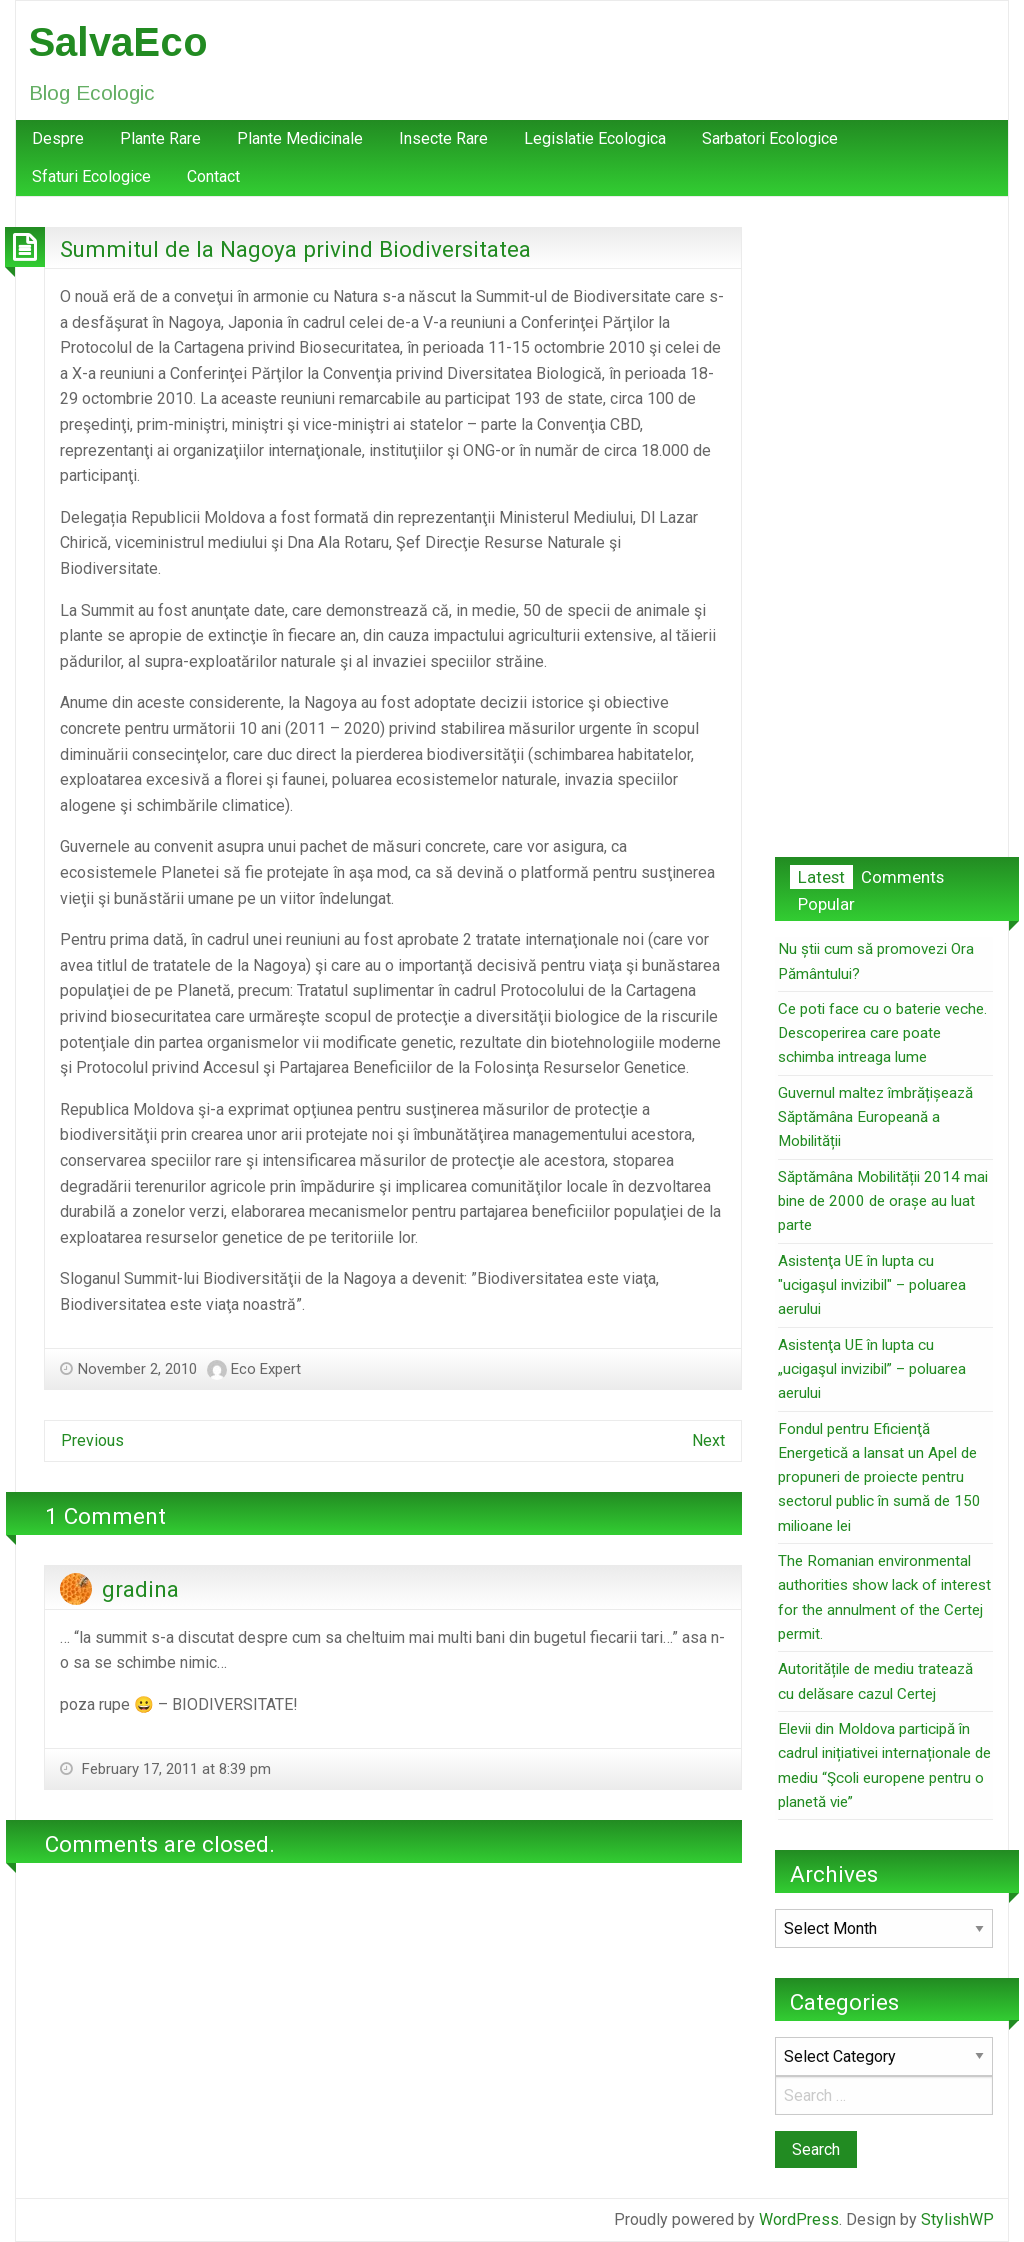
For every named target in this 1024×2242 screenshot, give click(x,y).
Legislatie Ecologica (595, 138)
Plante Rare (160, 138)
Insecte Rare (443, 138)
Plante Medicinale (300, 138)
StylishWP (957, 2219)
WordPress (799, 2219)
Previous (92, 1440)
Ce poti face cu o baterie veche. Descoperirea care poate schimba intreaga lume (882, 1033)
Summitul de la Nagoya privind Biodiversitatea (295, 249)
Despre (58, 138)
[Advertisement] (884, 527)
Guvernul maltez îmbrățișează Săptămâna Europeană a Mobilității (875, 1117)
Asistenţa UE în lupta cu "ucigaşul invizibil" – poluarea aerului (872, 1285)
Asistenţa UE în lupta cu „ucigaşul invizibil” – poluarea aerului (872, 1369)
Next (708, 1440)
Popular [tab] (826, 904)
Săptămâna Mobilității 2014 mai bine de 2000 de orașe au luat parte (883, 1201)
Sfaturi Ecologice (91, 176)
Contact (213, 176)
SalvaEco (118, 42)
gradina (140, 1589)
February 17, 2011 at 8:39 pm (174, 1769)
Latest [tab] (821, 877)
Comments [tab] (902, 877)
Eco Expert (266, 1369)
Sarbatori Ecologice (770, 138)
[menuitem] (58, 139)
